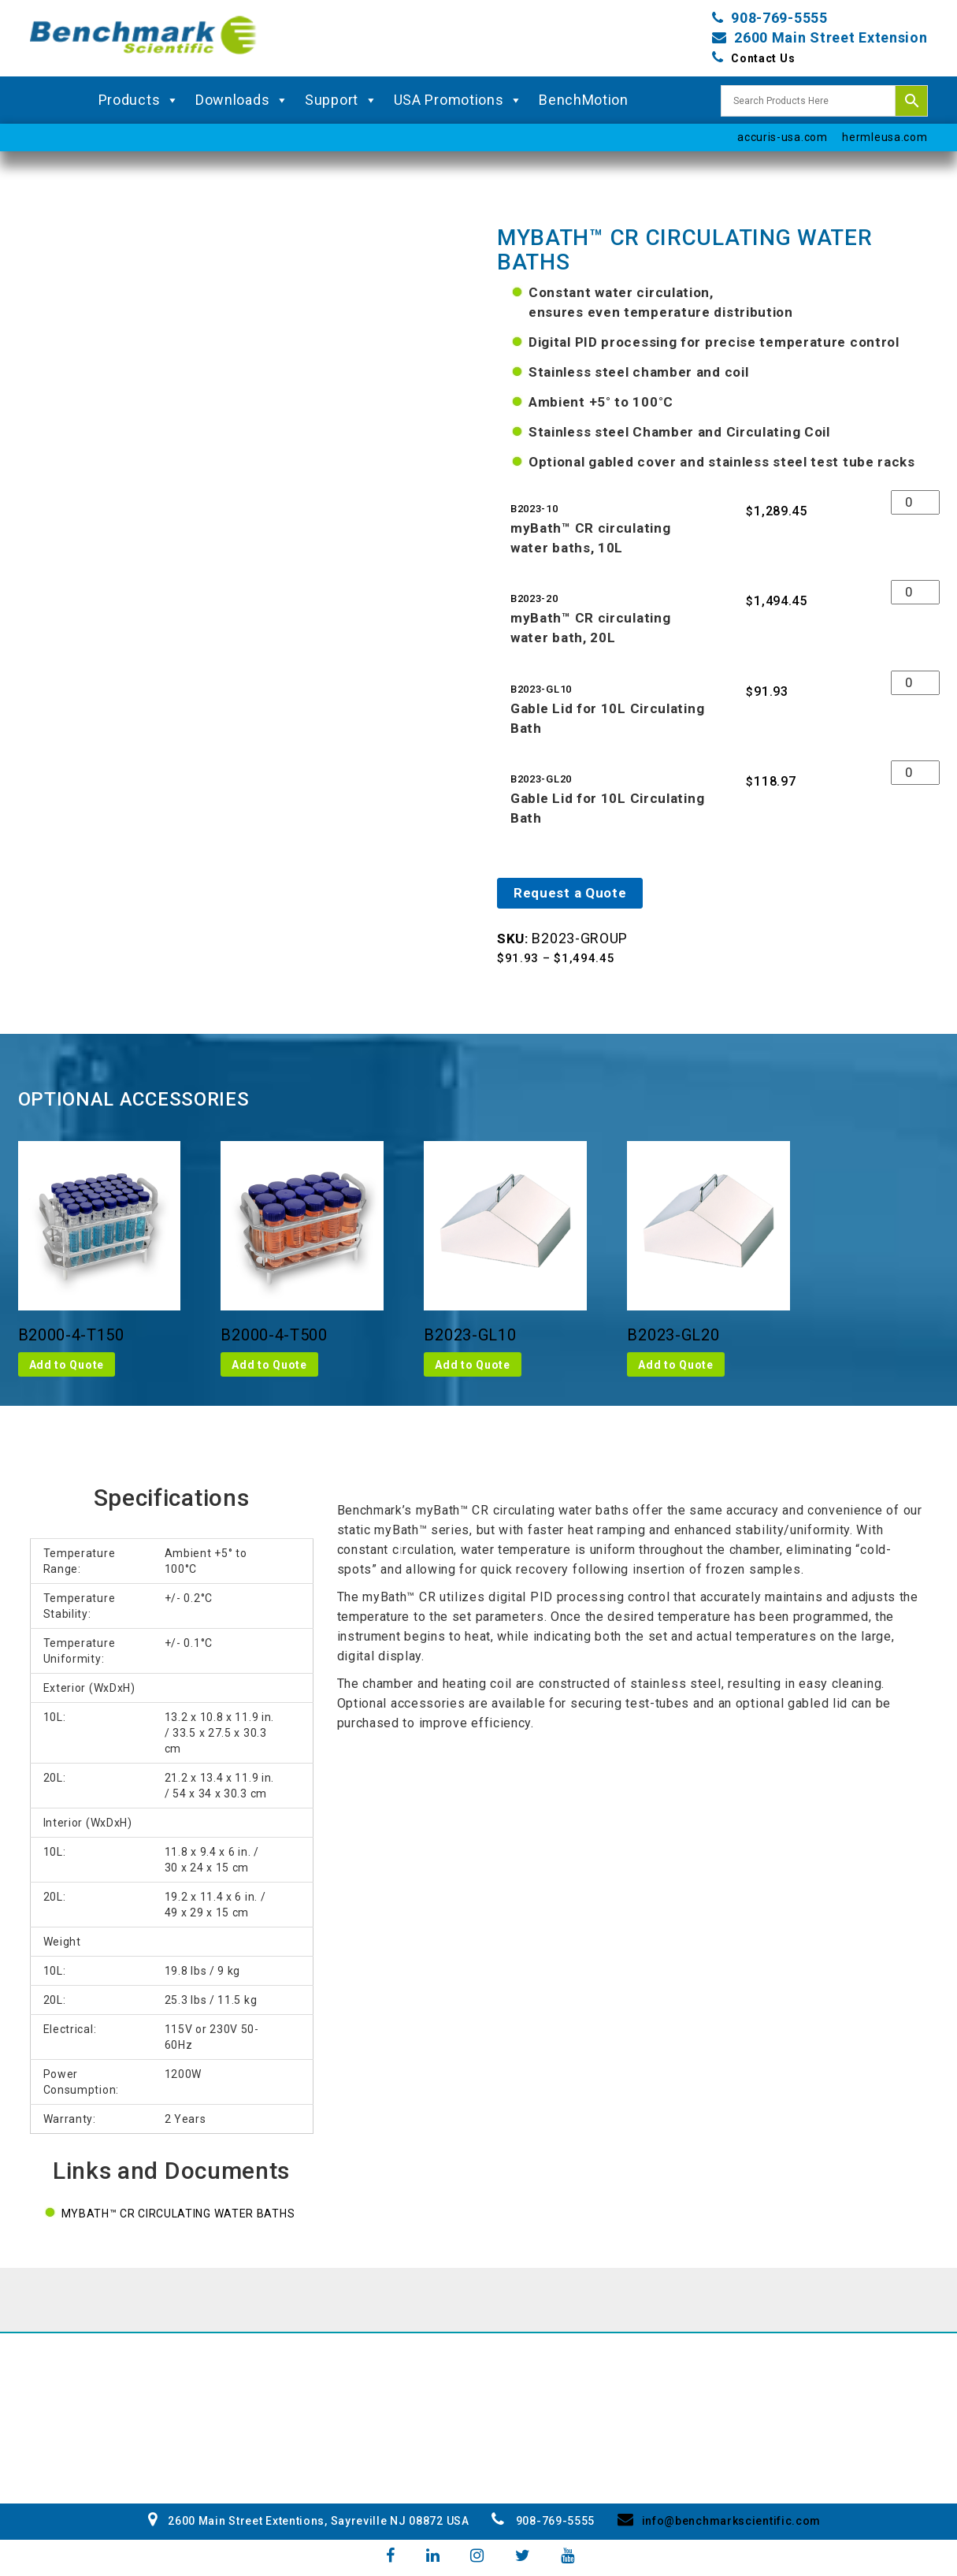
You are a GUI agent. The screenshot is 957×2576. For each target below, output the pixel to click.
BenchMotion (584, 99)
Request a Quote (570, 893)
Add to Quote (66, 1365)
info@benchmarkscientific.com (719, 2521)
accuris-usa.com (782, 137)
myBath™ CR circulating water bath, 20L (590, 627)
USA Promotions (459, 100)
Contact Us (763, 58)
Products (139, 100)
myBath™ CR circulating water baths (178, 2213)
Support (341, 100)
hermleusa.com (884, 137)
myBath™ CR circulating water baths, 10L (590, 538)
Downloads (242, 100)
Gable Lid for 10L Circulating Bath (607, 718)
